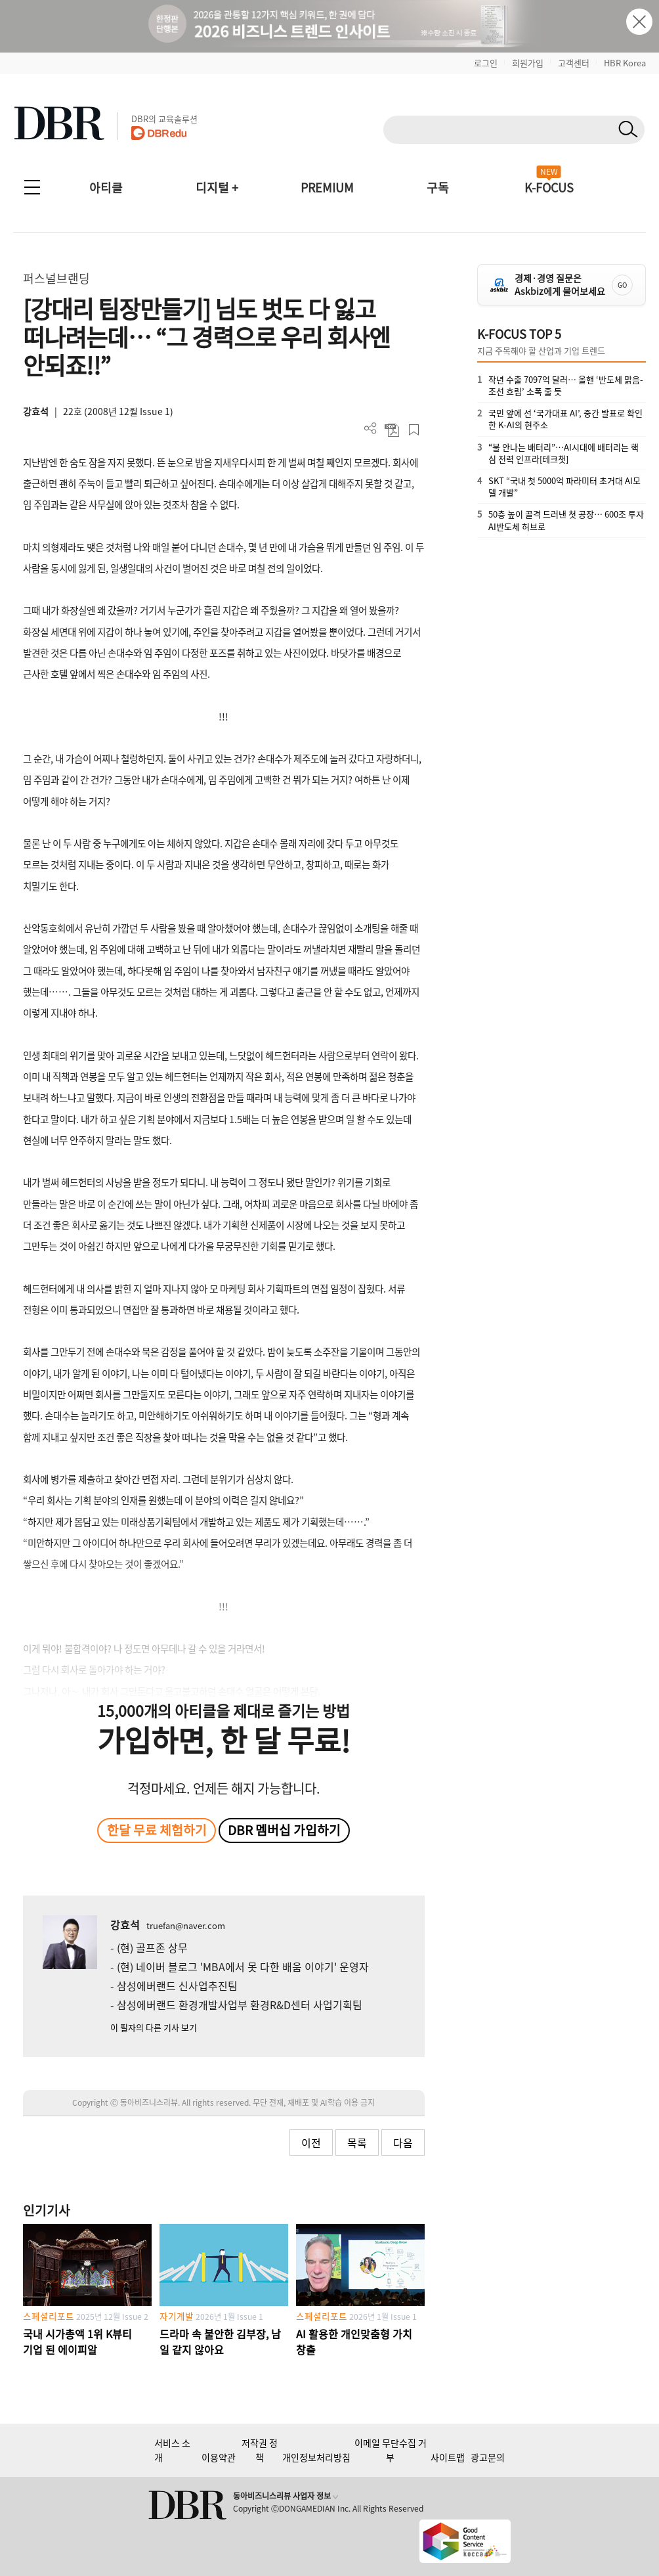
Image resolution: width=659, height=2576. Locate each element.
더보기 (370, 428)
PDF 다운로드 (392, 430)
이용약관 (219, 2457)
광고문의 (488, 2457)
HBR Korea (625, 62)
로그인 (486, 62)
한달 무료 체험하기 (157, 1830)
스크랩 (414, 430)
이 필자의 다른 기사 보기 (153, 2027)
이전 (311, 2142)
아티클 (106, 187)
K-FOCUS (549, 187)
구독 (438, 187)
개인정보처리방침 (316, 2457)
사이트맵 (448, 2457)
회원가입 (527, 62)
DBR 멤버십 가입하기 (284, 1830)
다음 (403, 2142)
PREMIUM (327, 187)
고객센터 (573, 62)
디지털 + (217, 187)
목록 (357, 2142)
